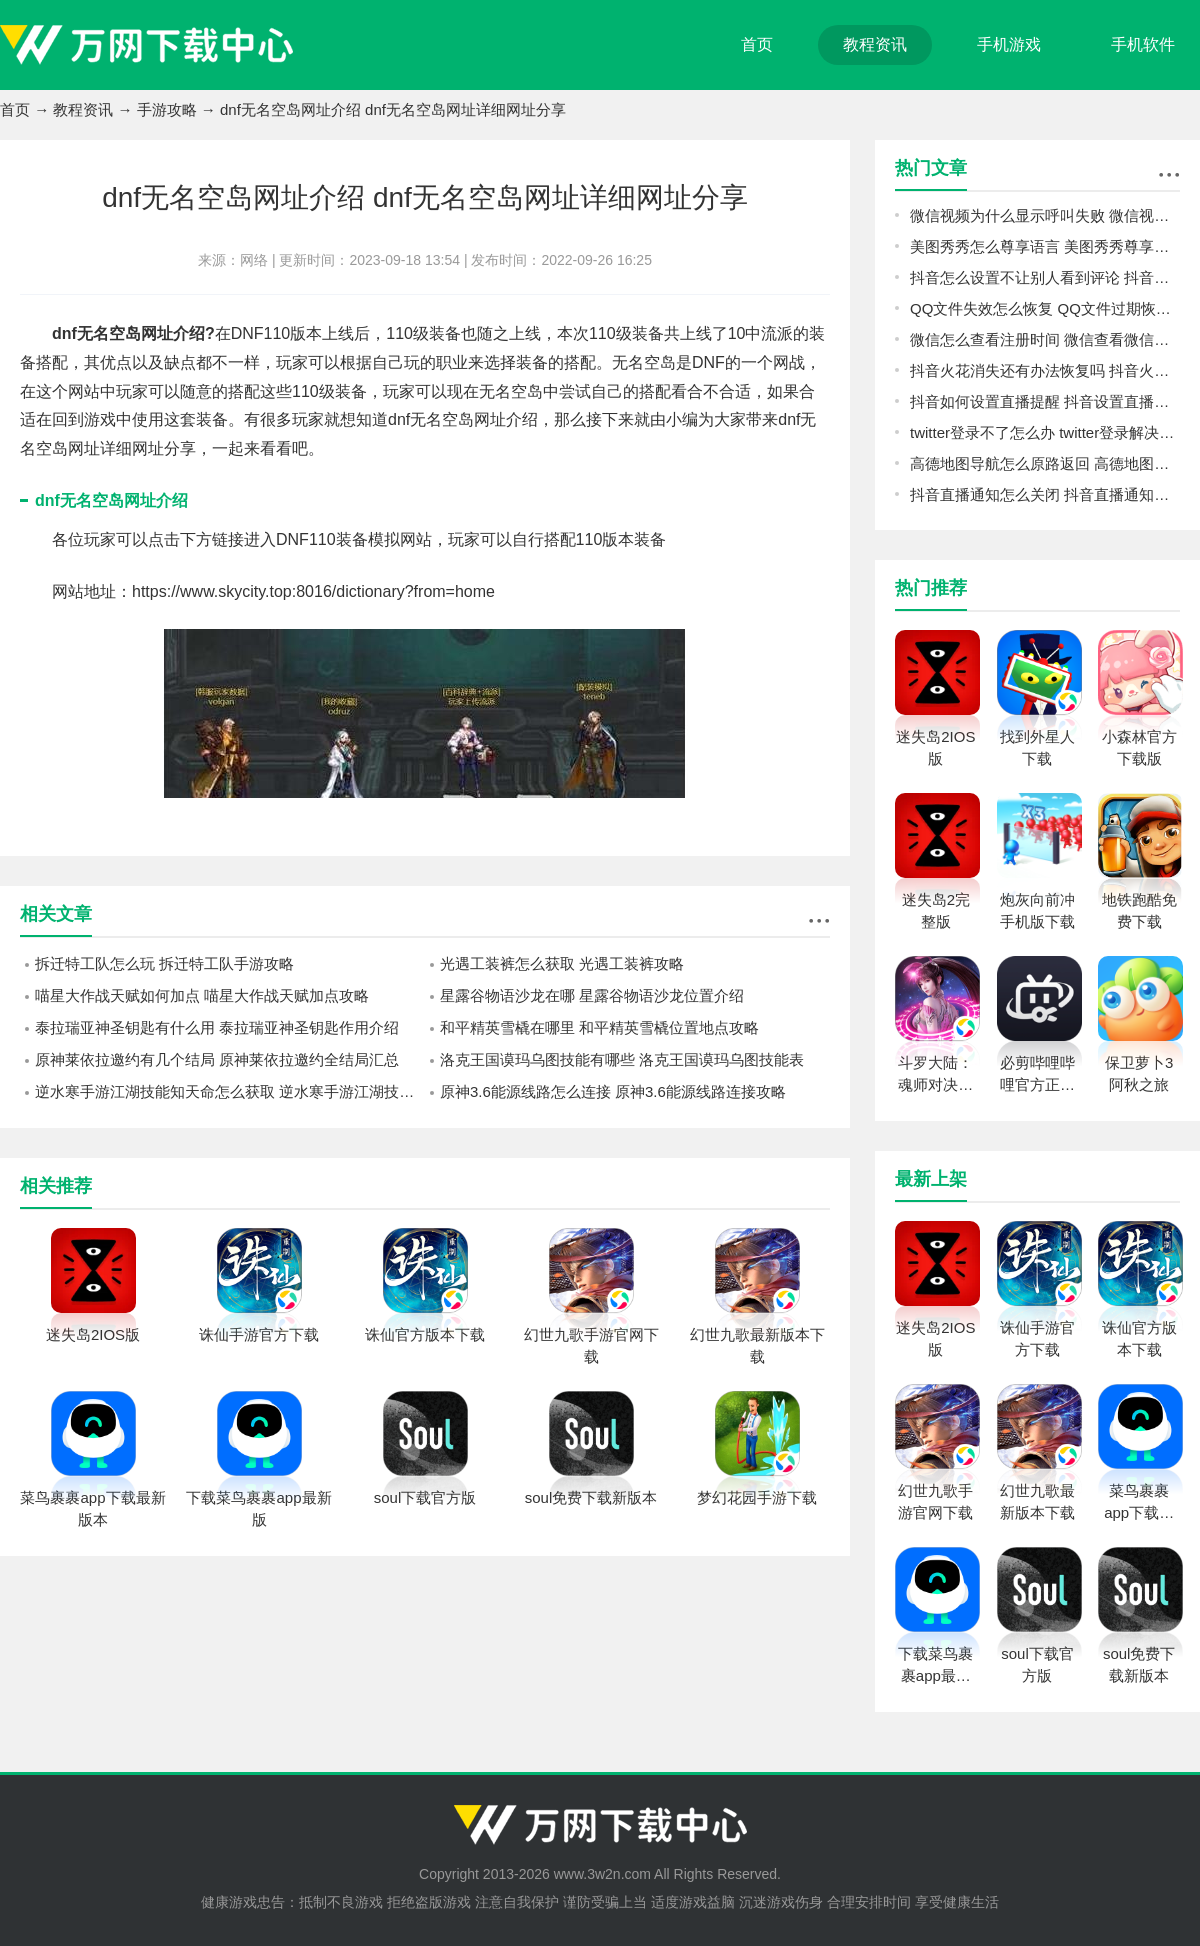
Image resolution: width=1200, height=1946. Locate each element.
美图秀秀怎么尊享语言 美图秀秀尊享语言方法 (1045, 246)
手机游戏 (1009, 44)
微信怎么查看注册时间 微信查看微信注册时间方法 (1045, 339)
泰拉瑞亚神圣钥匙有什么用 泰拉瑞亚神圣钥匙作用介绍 (217, 1027)
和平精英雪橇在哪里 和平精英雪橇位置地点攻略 (599, 1027)
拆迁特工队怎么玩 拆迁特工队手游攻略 (164, 963)
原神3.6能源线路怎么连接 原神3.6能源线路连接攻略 (613, 1091)
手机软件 (1143, 44)
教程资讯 (875, 44)
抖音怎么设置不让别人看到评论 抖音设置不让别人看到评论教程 (1045, 277)
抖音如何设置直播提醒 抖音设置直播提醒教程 (1045, 401)
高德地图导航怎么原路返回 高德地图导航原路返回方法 (1045, 463)
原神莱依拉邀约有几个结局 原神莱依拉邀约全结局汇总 (217, 1059)
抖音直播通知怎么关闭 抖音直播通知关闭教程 (1045, 494)
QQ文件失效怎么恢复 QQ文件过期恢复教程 (1045, 308)
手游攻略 (167, 109)
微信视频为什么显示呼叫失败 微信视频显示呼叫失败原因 (1045, 215)
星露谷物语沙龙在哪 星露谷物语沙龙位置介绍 (592, 995)
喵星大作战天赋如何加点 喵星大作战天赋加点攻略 (202, 995)
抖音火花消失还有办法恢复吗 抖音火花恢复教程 (1045, 370)
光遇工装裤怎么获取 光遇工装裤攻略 (562, 963)
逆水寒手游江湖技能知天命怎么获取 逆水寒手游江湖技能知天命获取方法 (230, 1091)
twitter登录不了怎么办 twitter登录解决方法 (1045, 432)
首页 (757, 44)
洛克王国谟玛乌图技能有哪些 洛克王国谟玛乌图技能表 (622, 1059)
